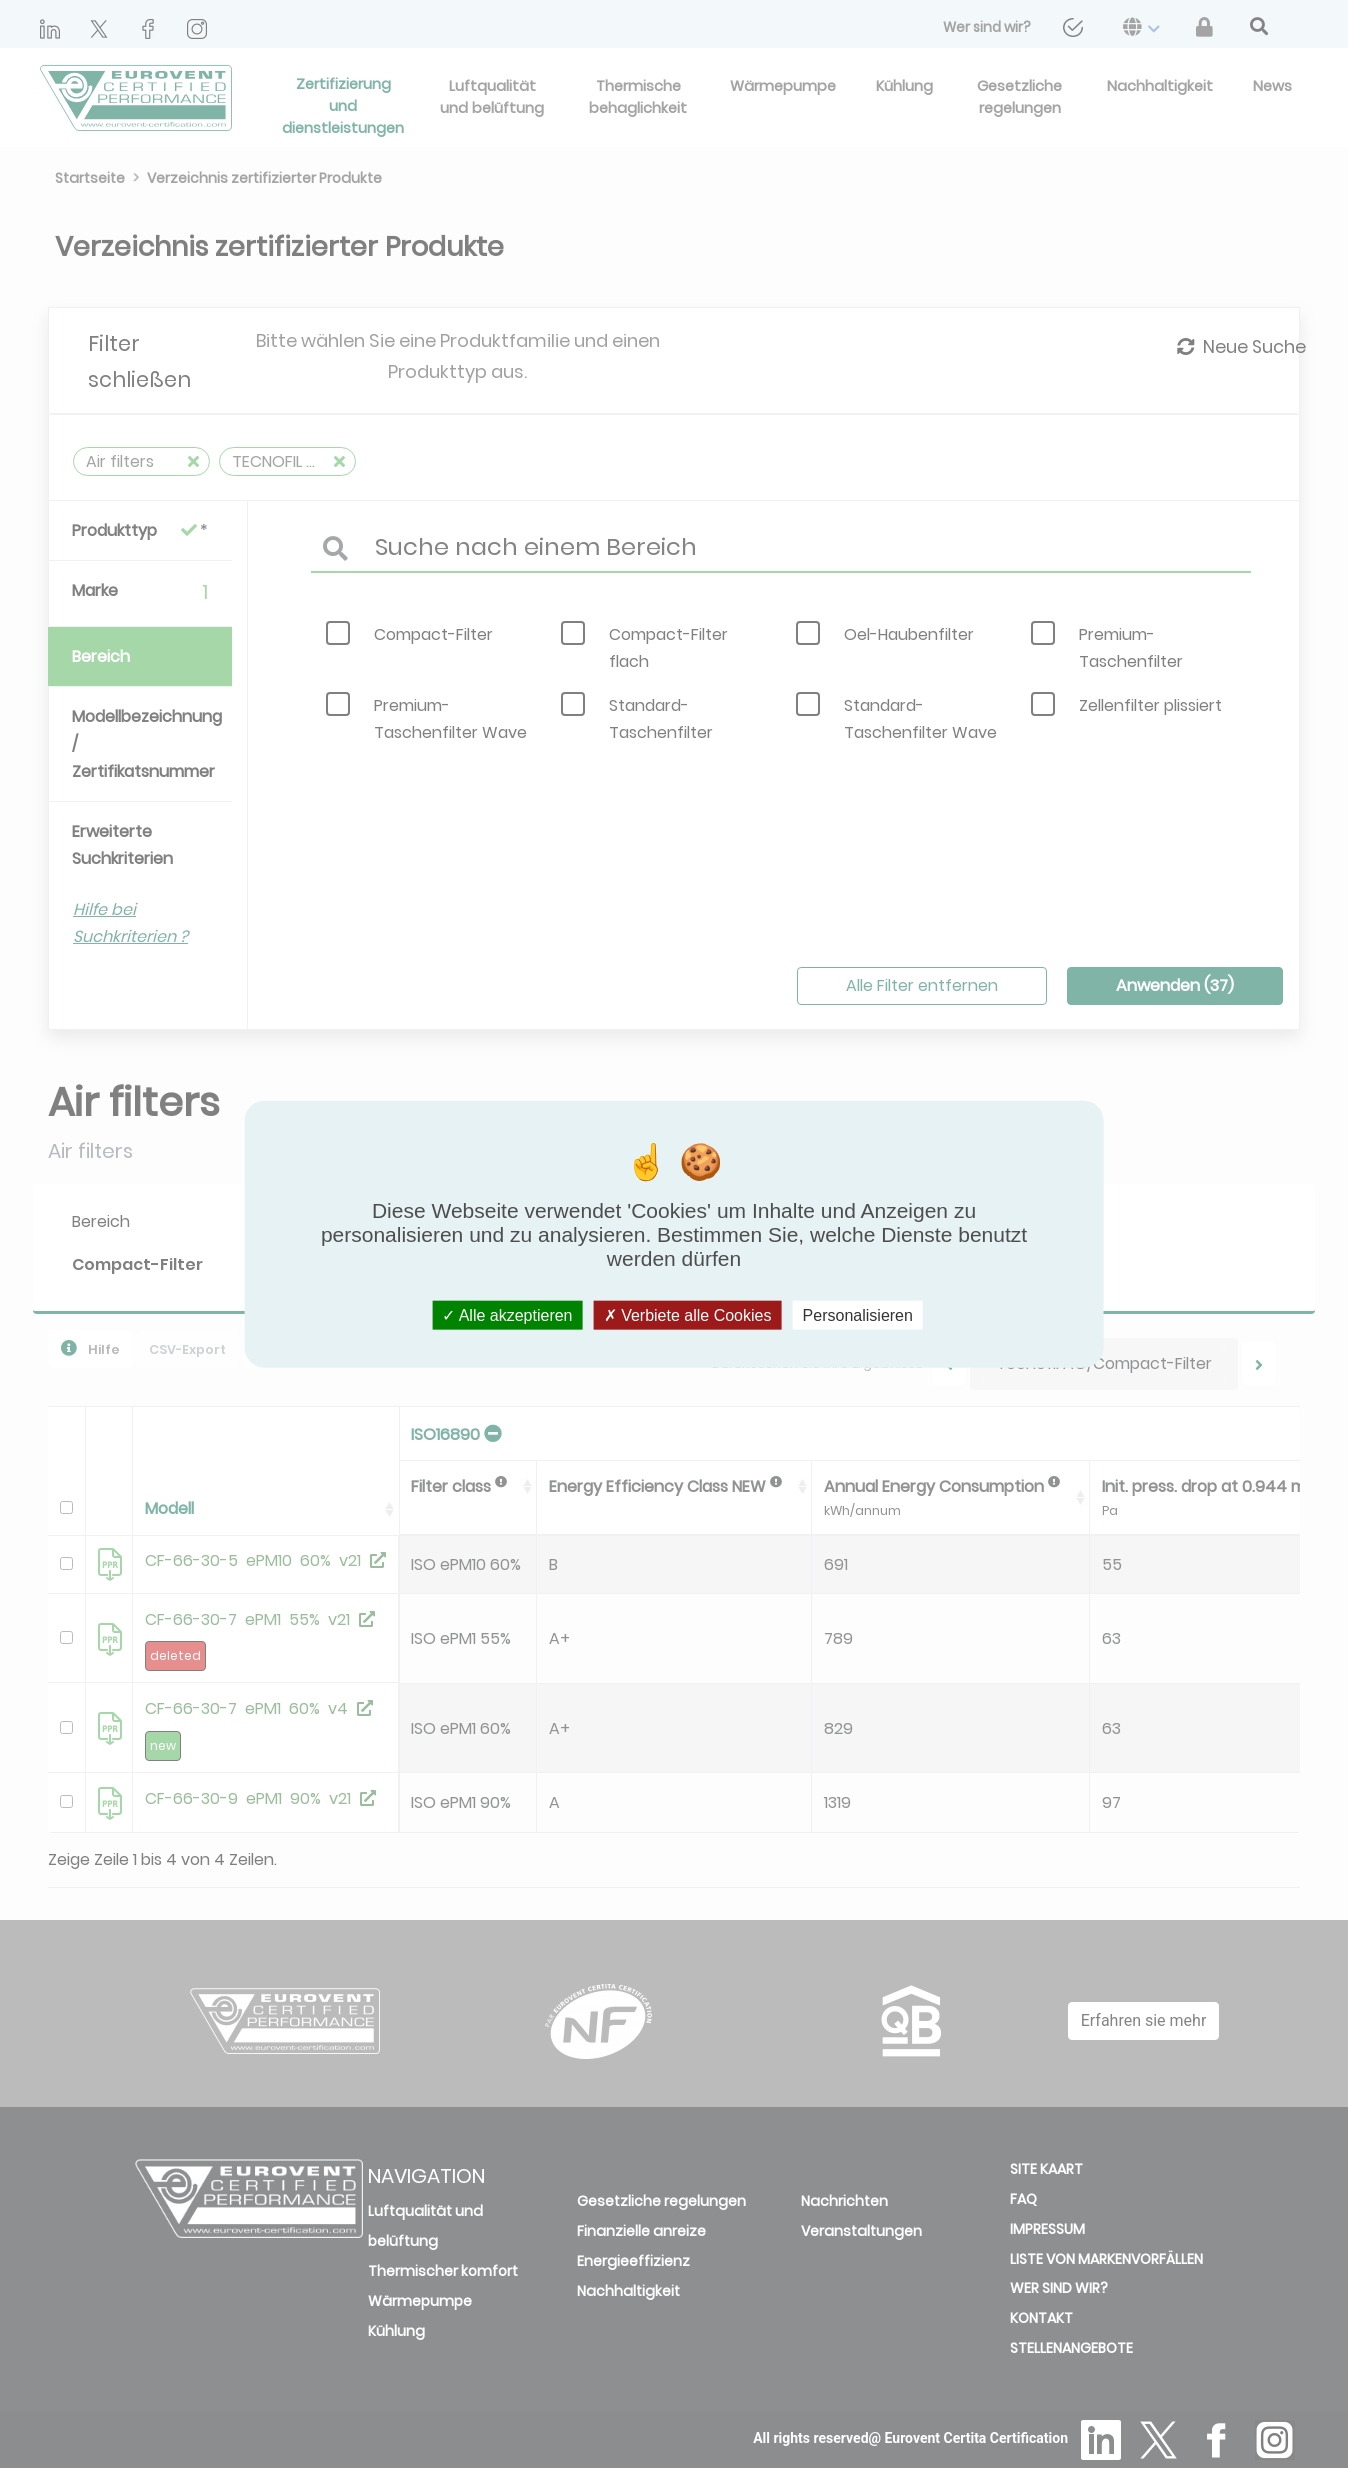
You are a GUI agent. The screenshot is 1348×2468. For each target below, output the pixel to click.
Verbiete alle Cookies (688, 1314)
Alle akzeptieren (507, 1314)
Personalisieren (858, 1314)
